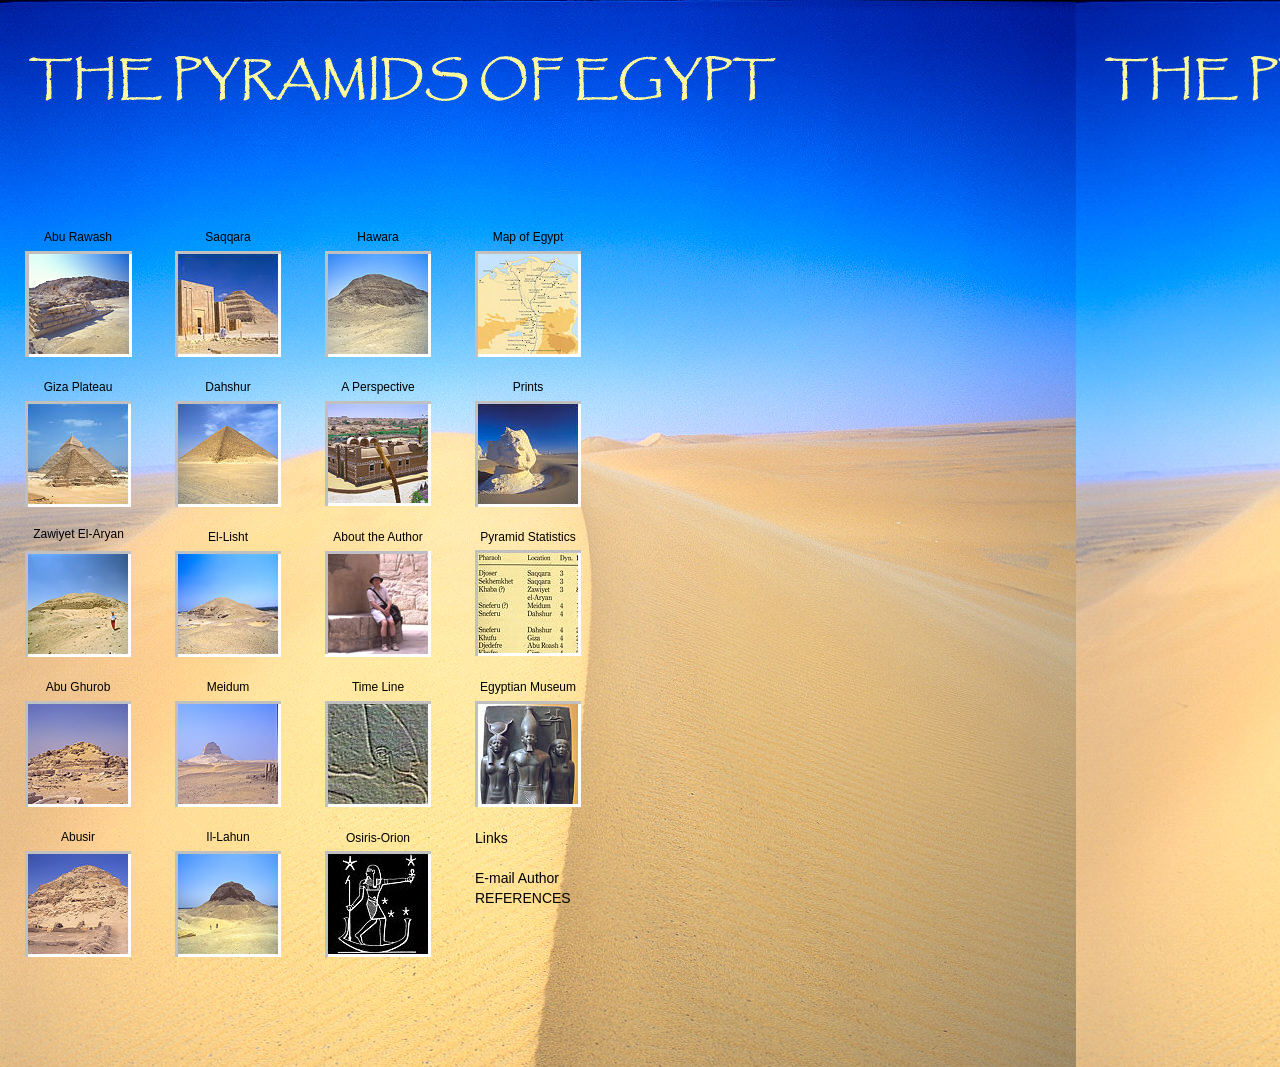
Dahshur (227, 387)
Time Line (378, 687)
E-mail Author (517, 878)
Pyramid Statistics (527, 537)
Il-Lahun (227, 837)
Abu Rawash (78, 237)
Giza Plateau (78, 387)
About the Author (377, 537)
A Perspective (377, 387)
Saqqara (227, 237)
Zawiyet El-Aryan (78, 534)
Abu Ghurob (78, 687)
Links (491, 838)
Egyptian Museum (528, 687)
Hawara (377, 237)
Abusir (78, 837)
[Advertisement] (400, 1021)
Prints (528, 387)
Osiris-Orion (378, 838)
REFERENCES (523, 898)
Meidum (228, 687)
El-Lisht (228, 537)
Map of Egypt (528, 237)
